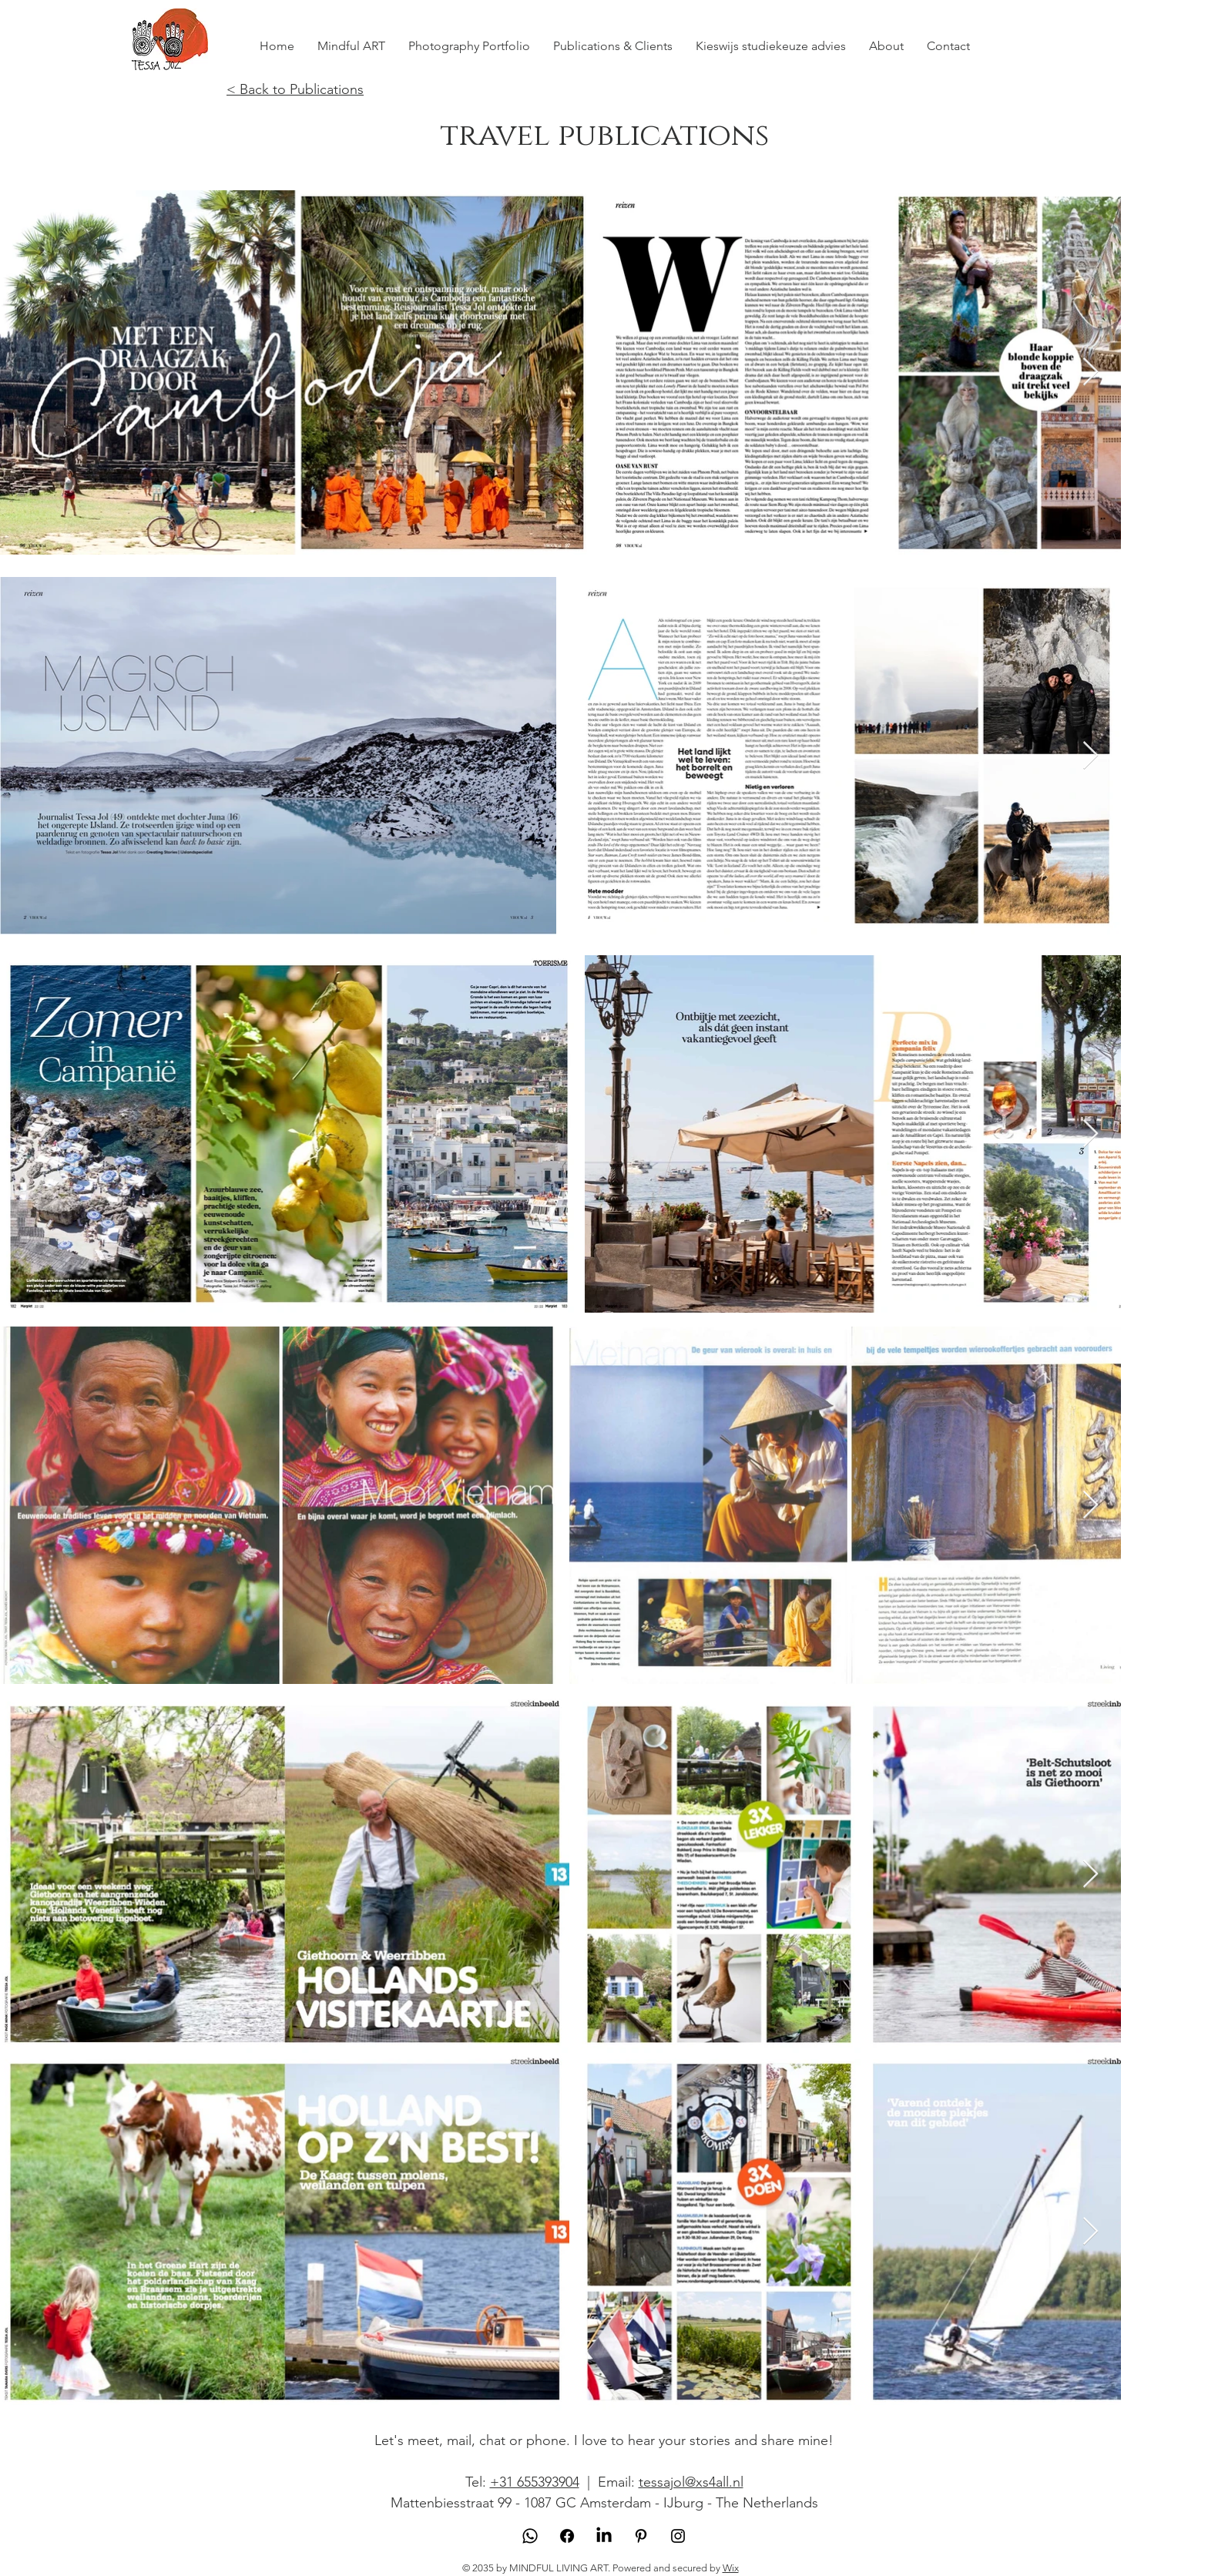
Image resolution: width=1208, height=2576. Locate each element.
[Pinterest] (641, 2536)
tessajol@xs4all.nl (691, 2482)
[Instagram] (678, 2536)
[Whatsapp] (530, 2536)
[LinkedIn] (604, 2536)
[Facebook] (567, 2536)
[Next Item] (1090, 372)
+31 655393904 (534, 2482)
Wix (731, 2568)
